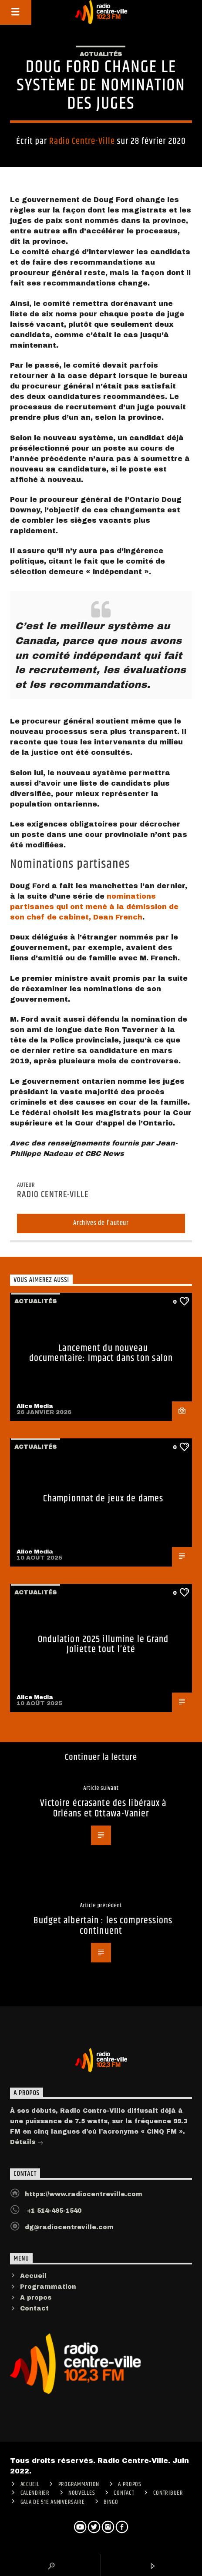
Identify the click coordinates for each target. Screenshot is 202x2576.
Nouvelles (81, 2493)
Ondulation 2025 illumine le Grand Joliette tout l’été (103, 1644)
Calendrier (35, 2493)
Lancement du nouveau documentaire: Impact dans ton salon (101, 1353)
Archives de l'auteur (101, 1223)
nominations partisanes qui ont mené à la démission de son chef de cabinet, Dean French (94, 907)
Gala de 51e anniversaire (52, 2502)
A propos (35, 2297)
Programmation (48, 2287)
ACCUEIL (30, 2484)
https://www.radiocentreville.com (83, 2194)
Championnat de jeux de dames (103, 1498)
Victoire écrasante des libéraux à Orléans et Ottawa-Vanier (103, 1808)
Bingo (111, 2502)
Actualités (101, 54)
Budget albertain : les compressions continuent (103, 1926)
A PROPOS (129, 2484)
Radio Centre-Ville (82, 141)
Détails (27, 2143)
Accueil (33, 2276)
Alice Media (35, 1406)
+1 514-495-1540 (53, 2211)
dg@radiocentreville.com (69, 2227)
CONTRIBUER (168, 2493)
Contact (34, 2308)
